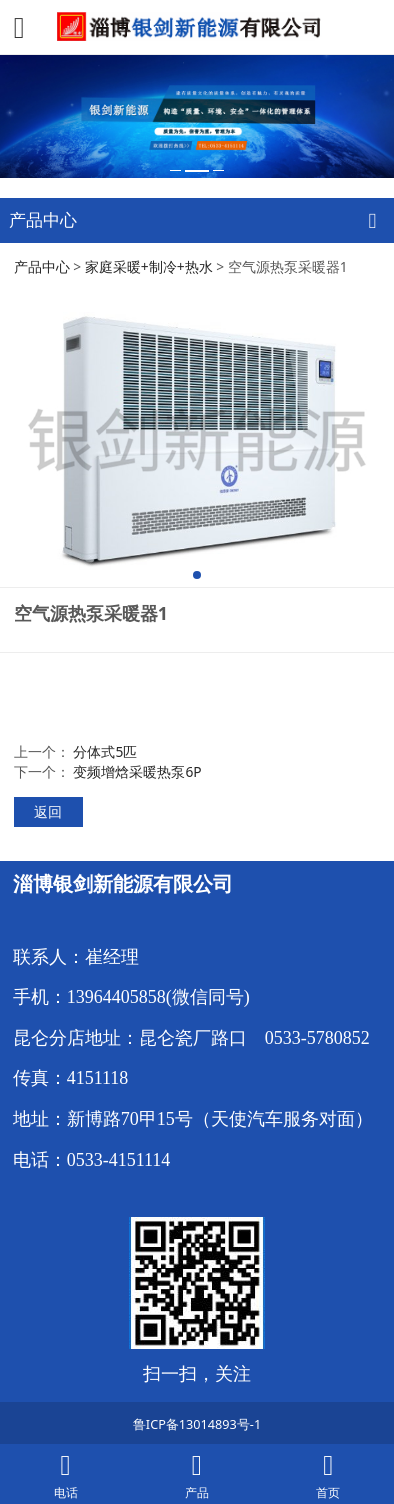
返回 (48, 811)
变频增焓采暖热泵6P (137, 771)
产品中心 (42, 266)
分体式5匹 (105, 751)
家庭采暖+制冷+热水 (149, 266)
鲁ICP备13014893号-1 (197, 1424)
